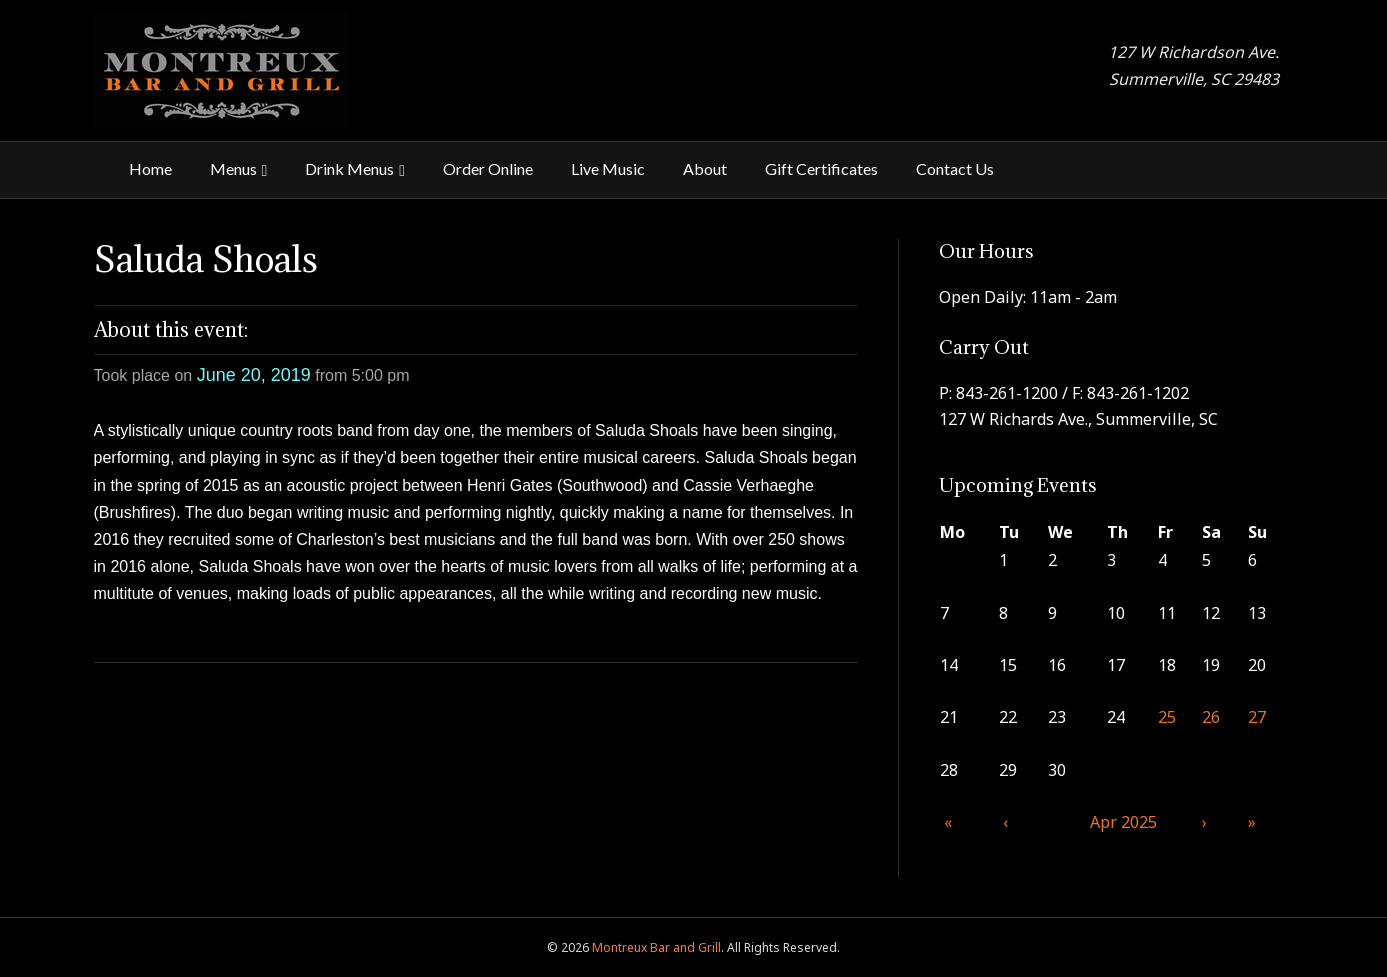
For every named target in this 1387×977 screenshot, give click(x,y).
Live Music (608, 168)
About (705, 168)
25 (1167, 717)
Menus (233, 168)
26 (1211, 717)
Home (150, 168)
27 (1257, 717)
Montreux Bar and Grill (656, 947)
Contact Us (955, 168)
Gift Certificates (821, 168)
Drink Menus (349, 168)
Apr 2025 (1123, 822)
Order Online (488, 168)
